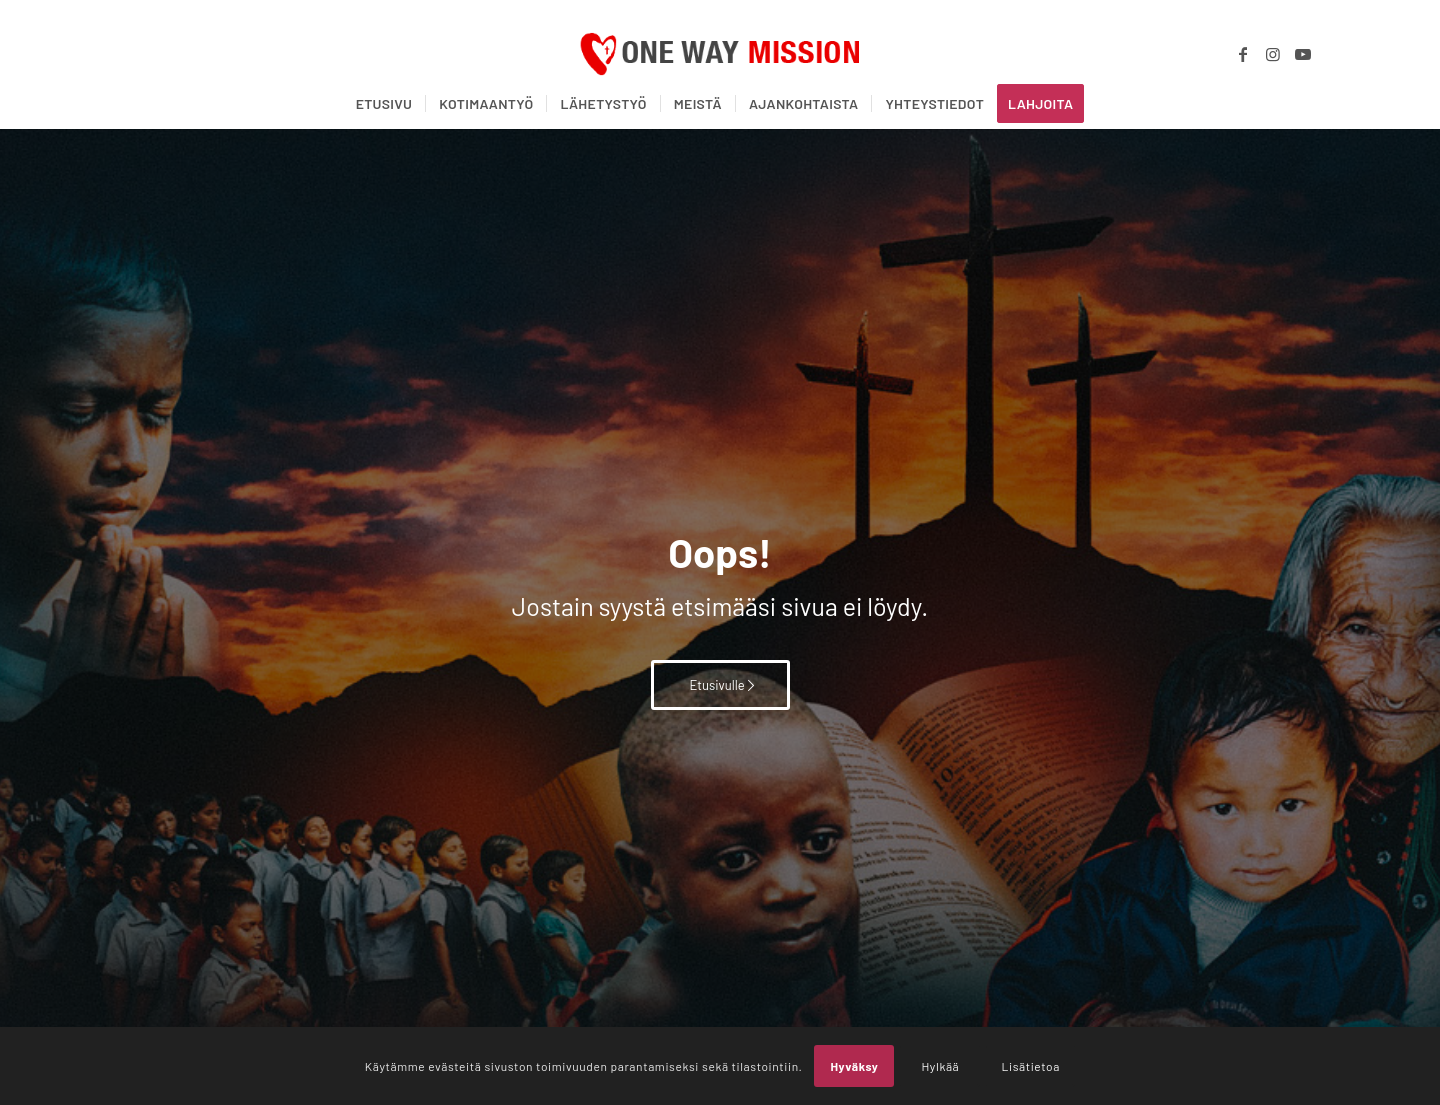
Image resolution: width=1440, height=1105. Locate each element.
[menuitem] (384, 104)
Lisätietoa (1031, 1066)
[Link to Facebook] (1243, 54)
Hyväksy (854, 1066)
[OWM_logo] (719, 54)
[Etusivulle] (720, 685)
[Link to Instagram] (1273, 54)
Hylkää (940, 1066)
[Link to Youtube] (1303, 54)
